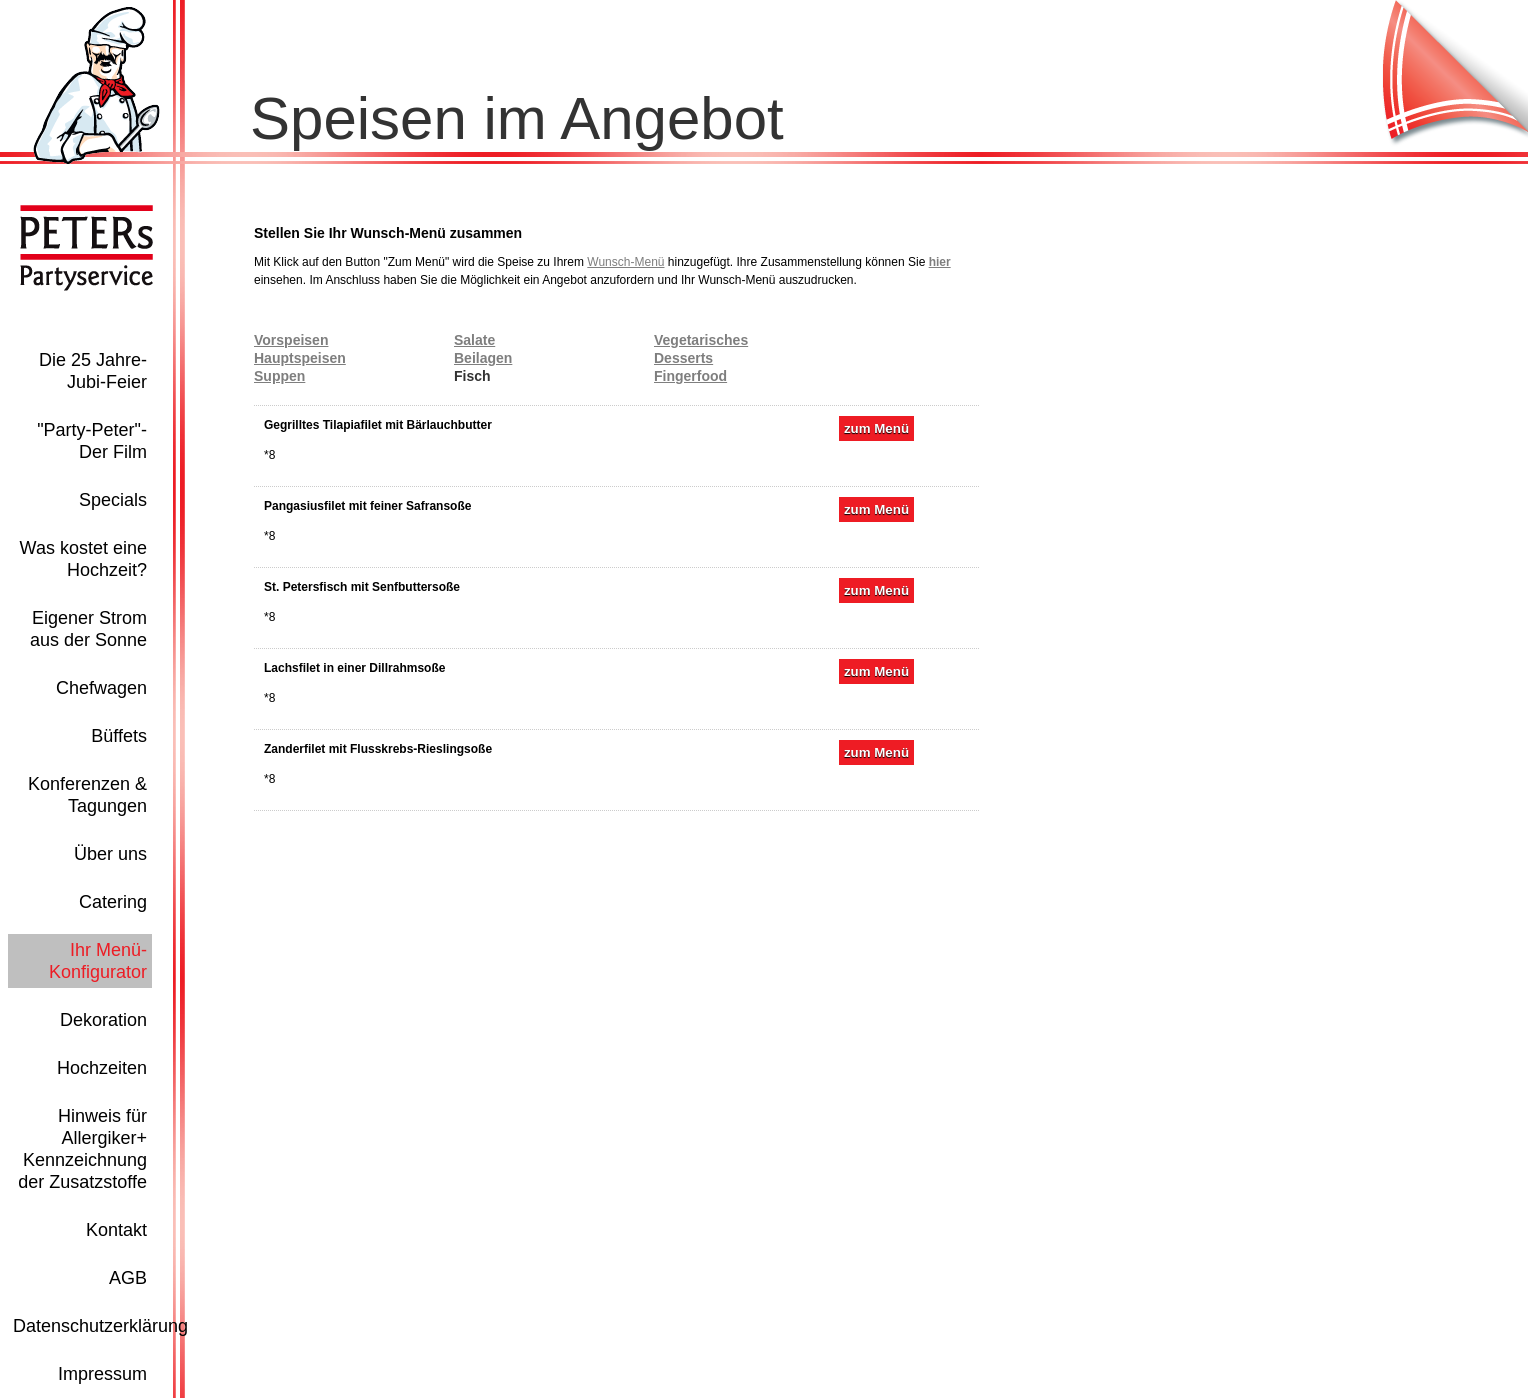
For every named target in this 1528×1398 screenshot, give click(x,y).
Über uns (110, 854)
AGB (128, 1278)
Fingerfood (690, 376)
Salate (474, 340)
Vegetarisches (701, 340)
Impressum (102, 1374)
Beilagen (483, 358)
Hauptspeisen (300, 358)
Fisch (472, 376)
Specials (113, 500)
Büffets (119, 736)
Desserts (683, 358)
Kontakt (116, 1230)
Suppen (279, 376)
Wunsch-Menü (625, 262)
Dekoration (103, 1020)
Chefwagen (101, 688)
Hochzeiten (102, 1068)
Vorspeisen (291, 340)
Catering (113, 902)
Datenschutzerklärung (100, 1326)
